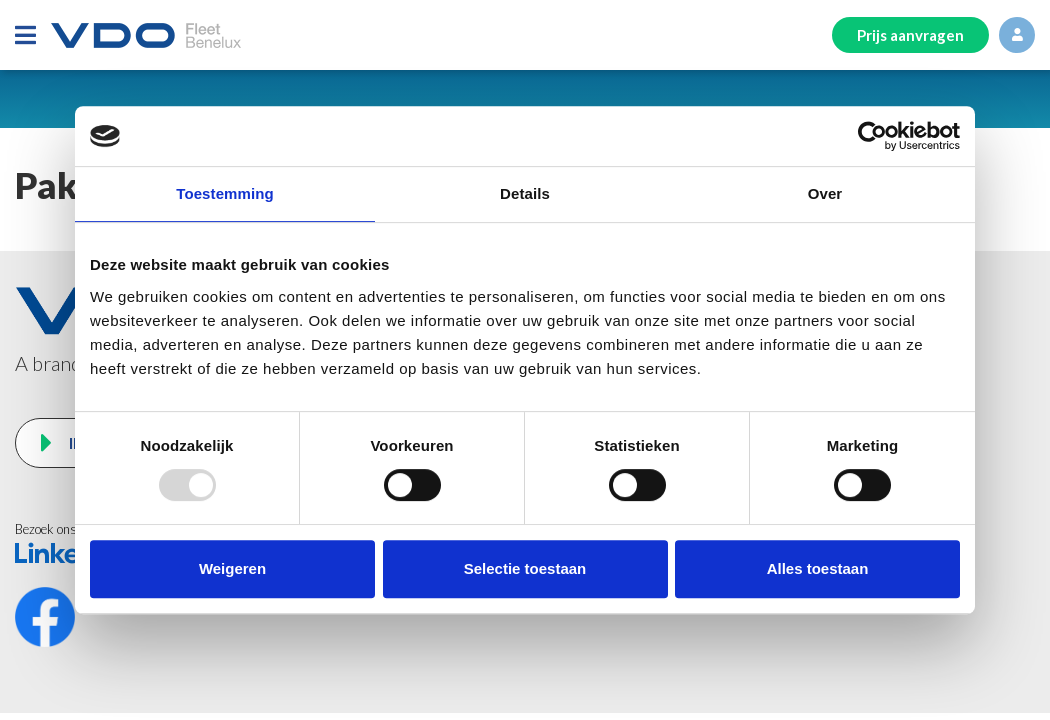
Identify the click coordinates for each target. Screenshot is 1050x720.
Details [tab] (525, 193)
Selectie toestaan (525, 568)
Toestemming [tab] (225, 193)
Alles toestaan (818, 568)
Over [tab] (825, 193)
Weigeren (232, 568)
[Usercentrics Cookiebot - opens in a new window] (872, 136)
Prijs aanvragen (910, 35)
